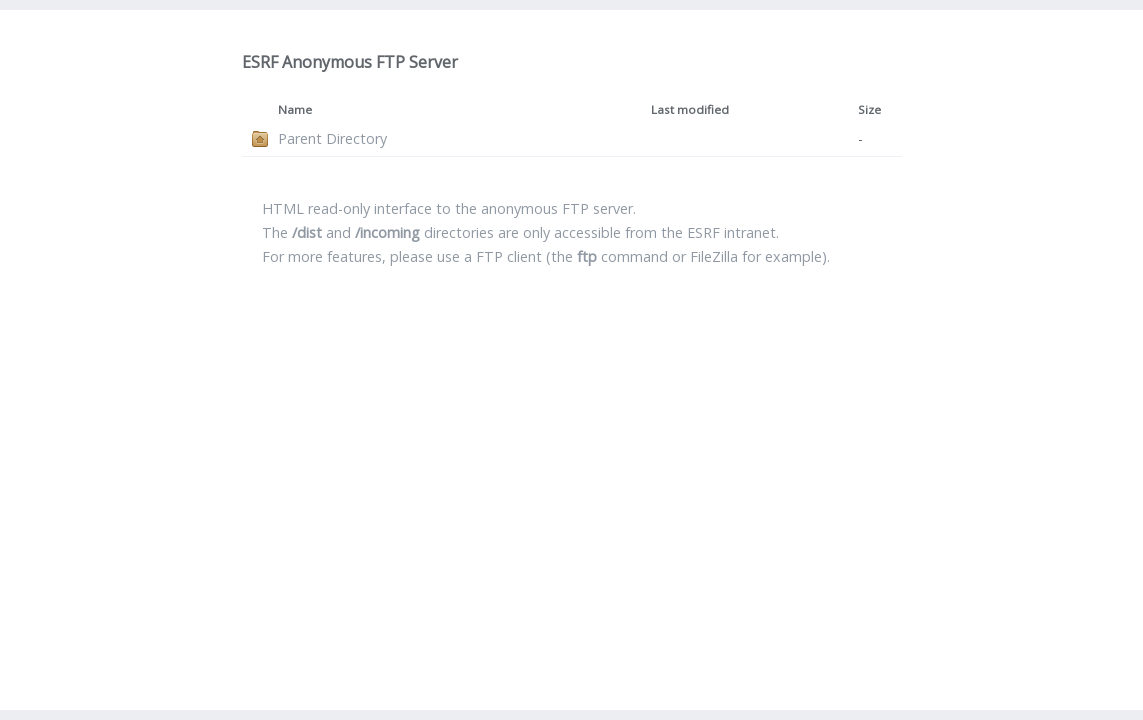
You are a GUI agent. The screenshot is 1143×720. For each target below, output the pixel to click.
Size (869, 109)
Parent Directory (332, 138)
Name (295, 109)
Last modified (690, 109)
